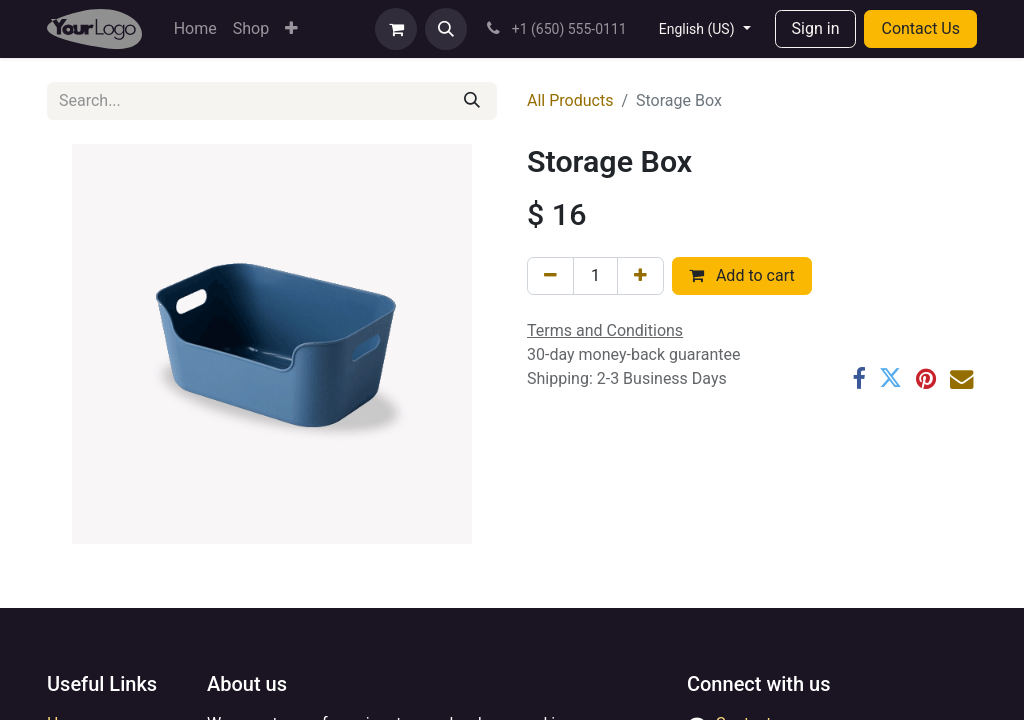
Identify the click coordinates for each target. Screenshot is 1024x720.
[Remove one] (550, 276)
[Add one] (640, 276)
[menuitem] (195, 29)
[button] (446, 29)
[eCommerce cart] (396, 29)
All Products (570, 100)
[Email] (961, 378)
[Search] (472, 101)
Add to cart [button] (742, 275)
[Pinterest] (926, 378)
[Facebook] (858, 378)
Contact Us (920, 28)
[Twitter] (890, 378)
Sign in (816, 28)
